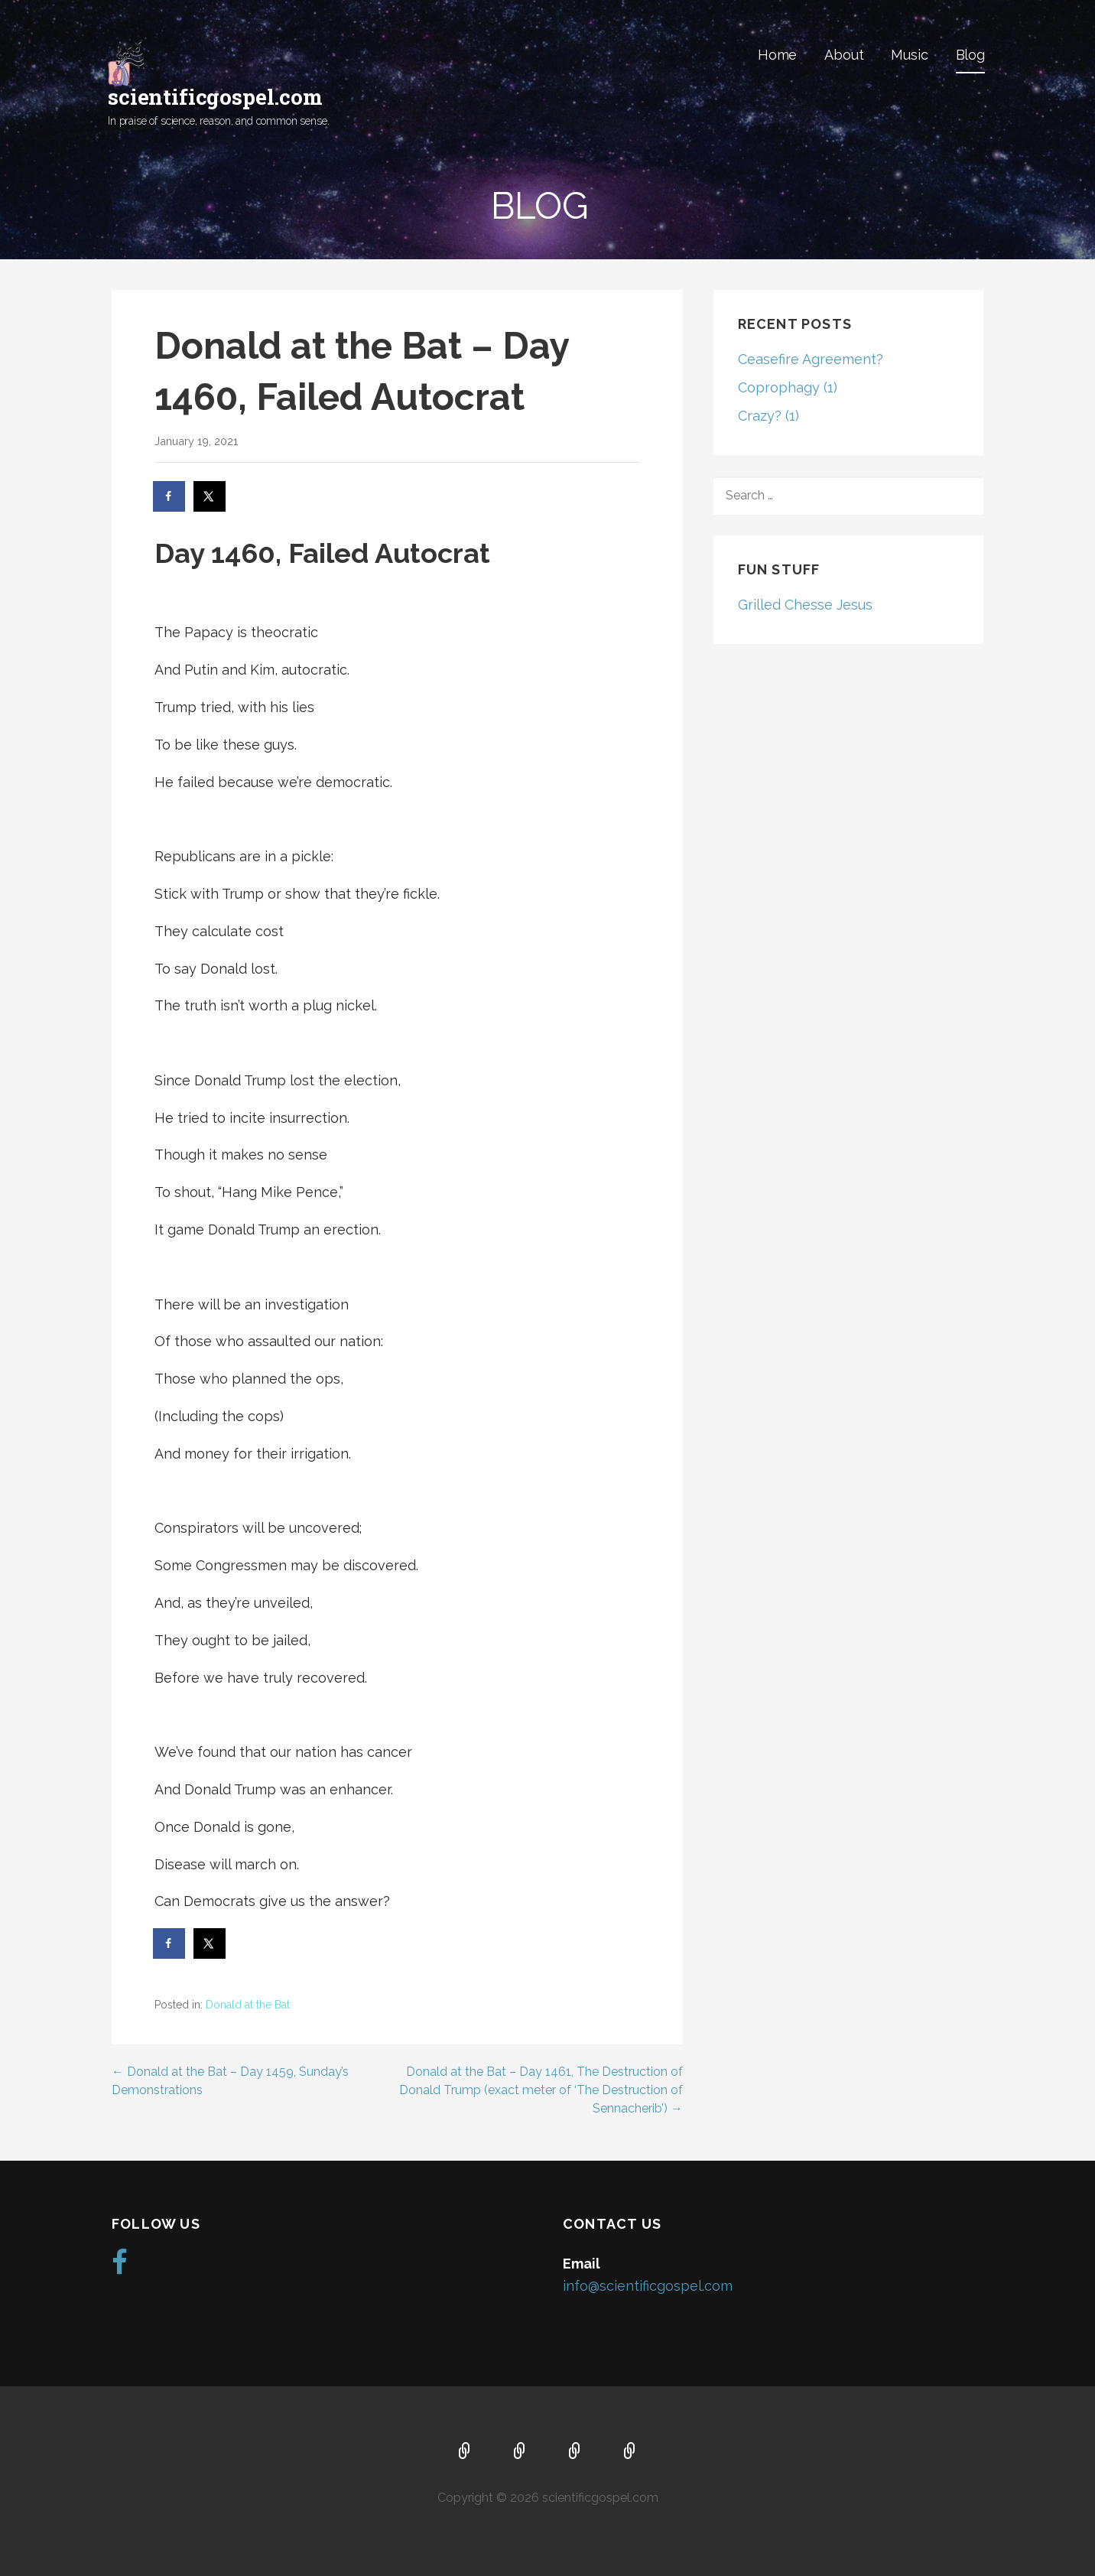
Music (909, 55)
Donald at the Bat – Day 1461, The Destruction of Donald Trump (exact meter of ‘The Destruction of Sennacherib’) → (541, 2090)
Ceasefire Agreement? (810, 359)
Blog (970, 55)
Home (777, 55)
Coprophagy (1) (787, 387)
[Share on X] (210, 496)
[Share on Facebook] (169, 496)
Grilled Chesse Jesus (805, 605)
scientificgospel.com (215, 97)
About (843, 55)
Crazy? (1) (768, 416)
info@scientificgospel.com (648, 2286)
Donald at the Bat (248, 2005)
